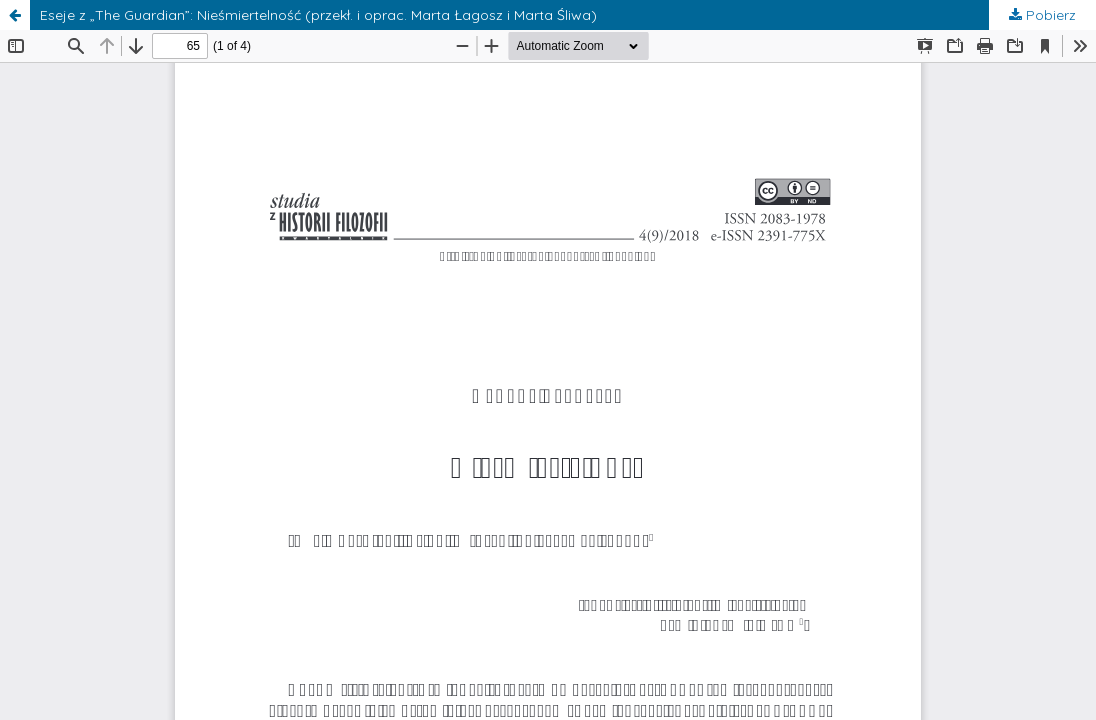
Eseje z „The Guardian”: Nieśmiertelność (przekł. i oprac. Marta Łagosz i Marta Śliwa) (318, 15)
